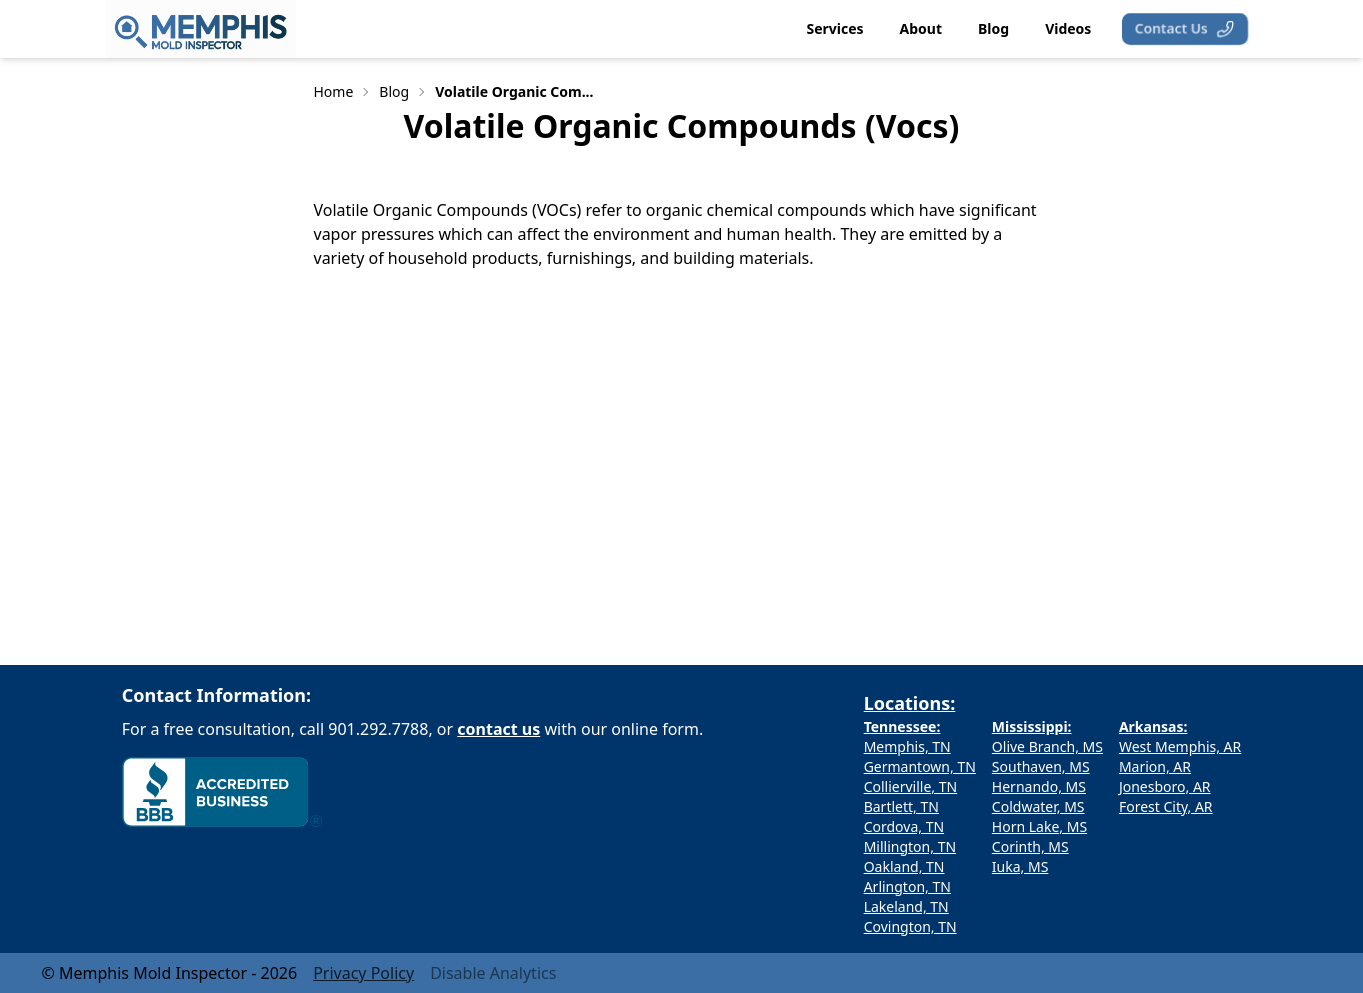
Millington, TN (910, 846)
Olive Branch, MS (1047, 746)
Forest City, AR (1166, 806)
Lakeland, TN (906, 906)
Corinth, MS (1030, 846)
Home (334, 91)
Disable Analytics (493, 973)
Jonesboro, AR (1165, 786)
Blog (394, 91)
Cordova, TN (904, 826)
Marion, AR (1155, 766)
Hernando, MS (1039, 786)
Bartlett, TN (901, 806)
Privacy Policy (363, 973)
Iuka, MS (1020, 866)
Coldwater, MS (1038, 806)
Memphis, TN (907, 746)
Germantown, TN (920, 766)
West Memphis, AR (1180, 746)
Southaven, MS (1041, 766)
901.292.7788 (378, 729)
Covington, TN (910, 926)
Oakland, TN (904, 866)
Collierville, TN (911, 786)
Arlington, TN (907, 886)
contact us (498, 729)
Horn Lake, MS (1039, 826)
